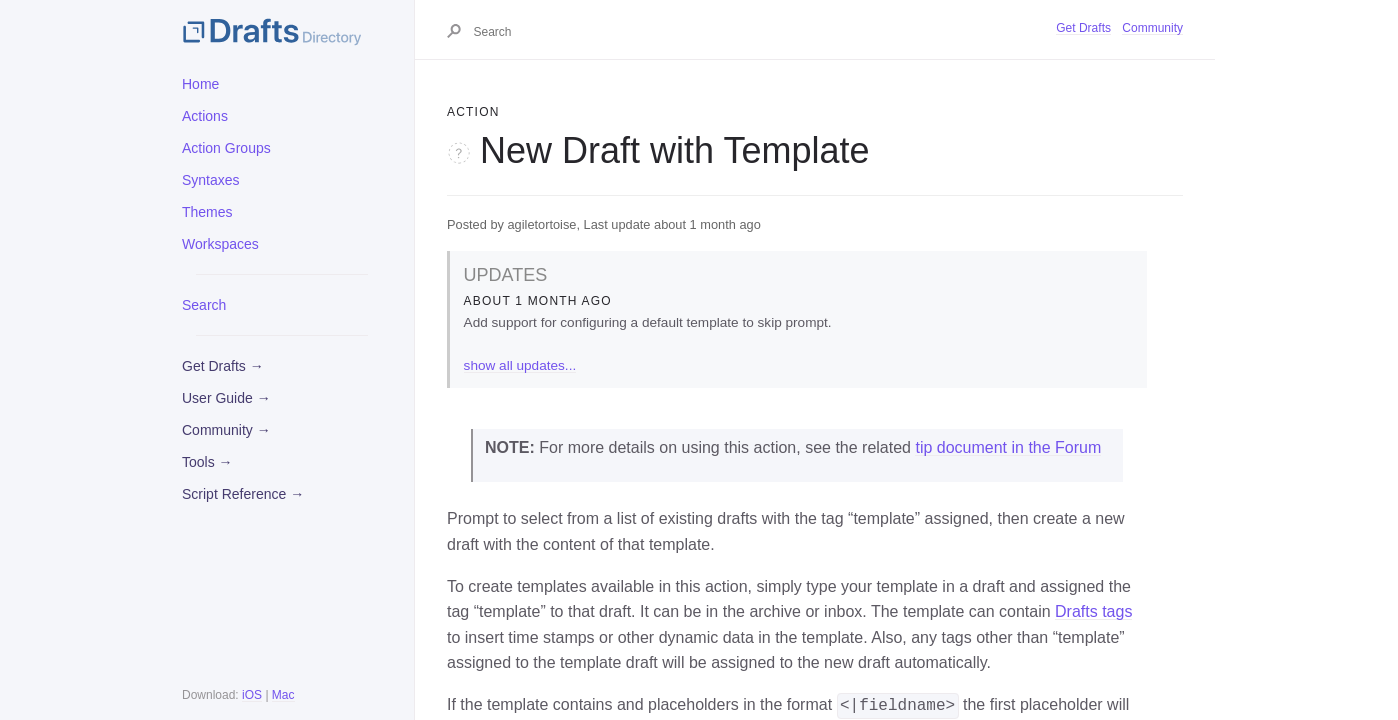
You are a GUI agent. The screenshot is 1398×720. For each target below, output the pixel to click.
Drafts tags (1093, 611)
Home (200, 84)
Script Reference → (243, 494)
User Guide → (226, 398)
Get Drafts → (223, 366)
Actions (205, 116)
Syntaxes (211, 180)
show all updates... (520, 365)
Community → (226, 430)
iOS (252, 695)
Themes (207, 212)
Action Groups (226, 148)
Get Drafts (1083, 28)
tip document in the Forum (1008, 447)
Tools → (207, 462)
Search (204, 305)
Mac (283, 695)
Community (1152, 28)
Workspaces (220, 244)
